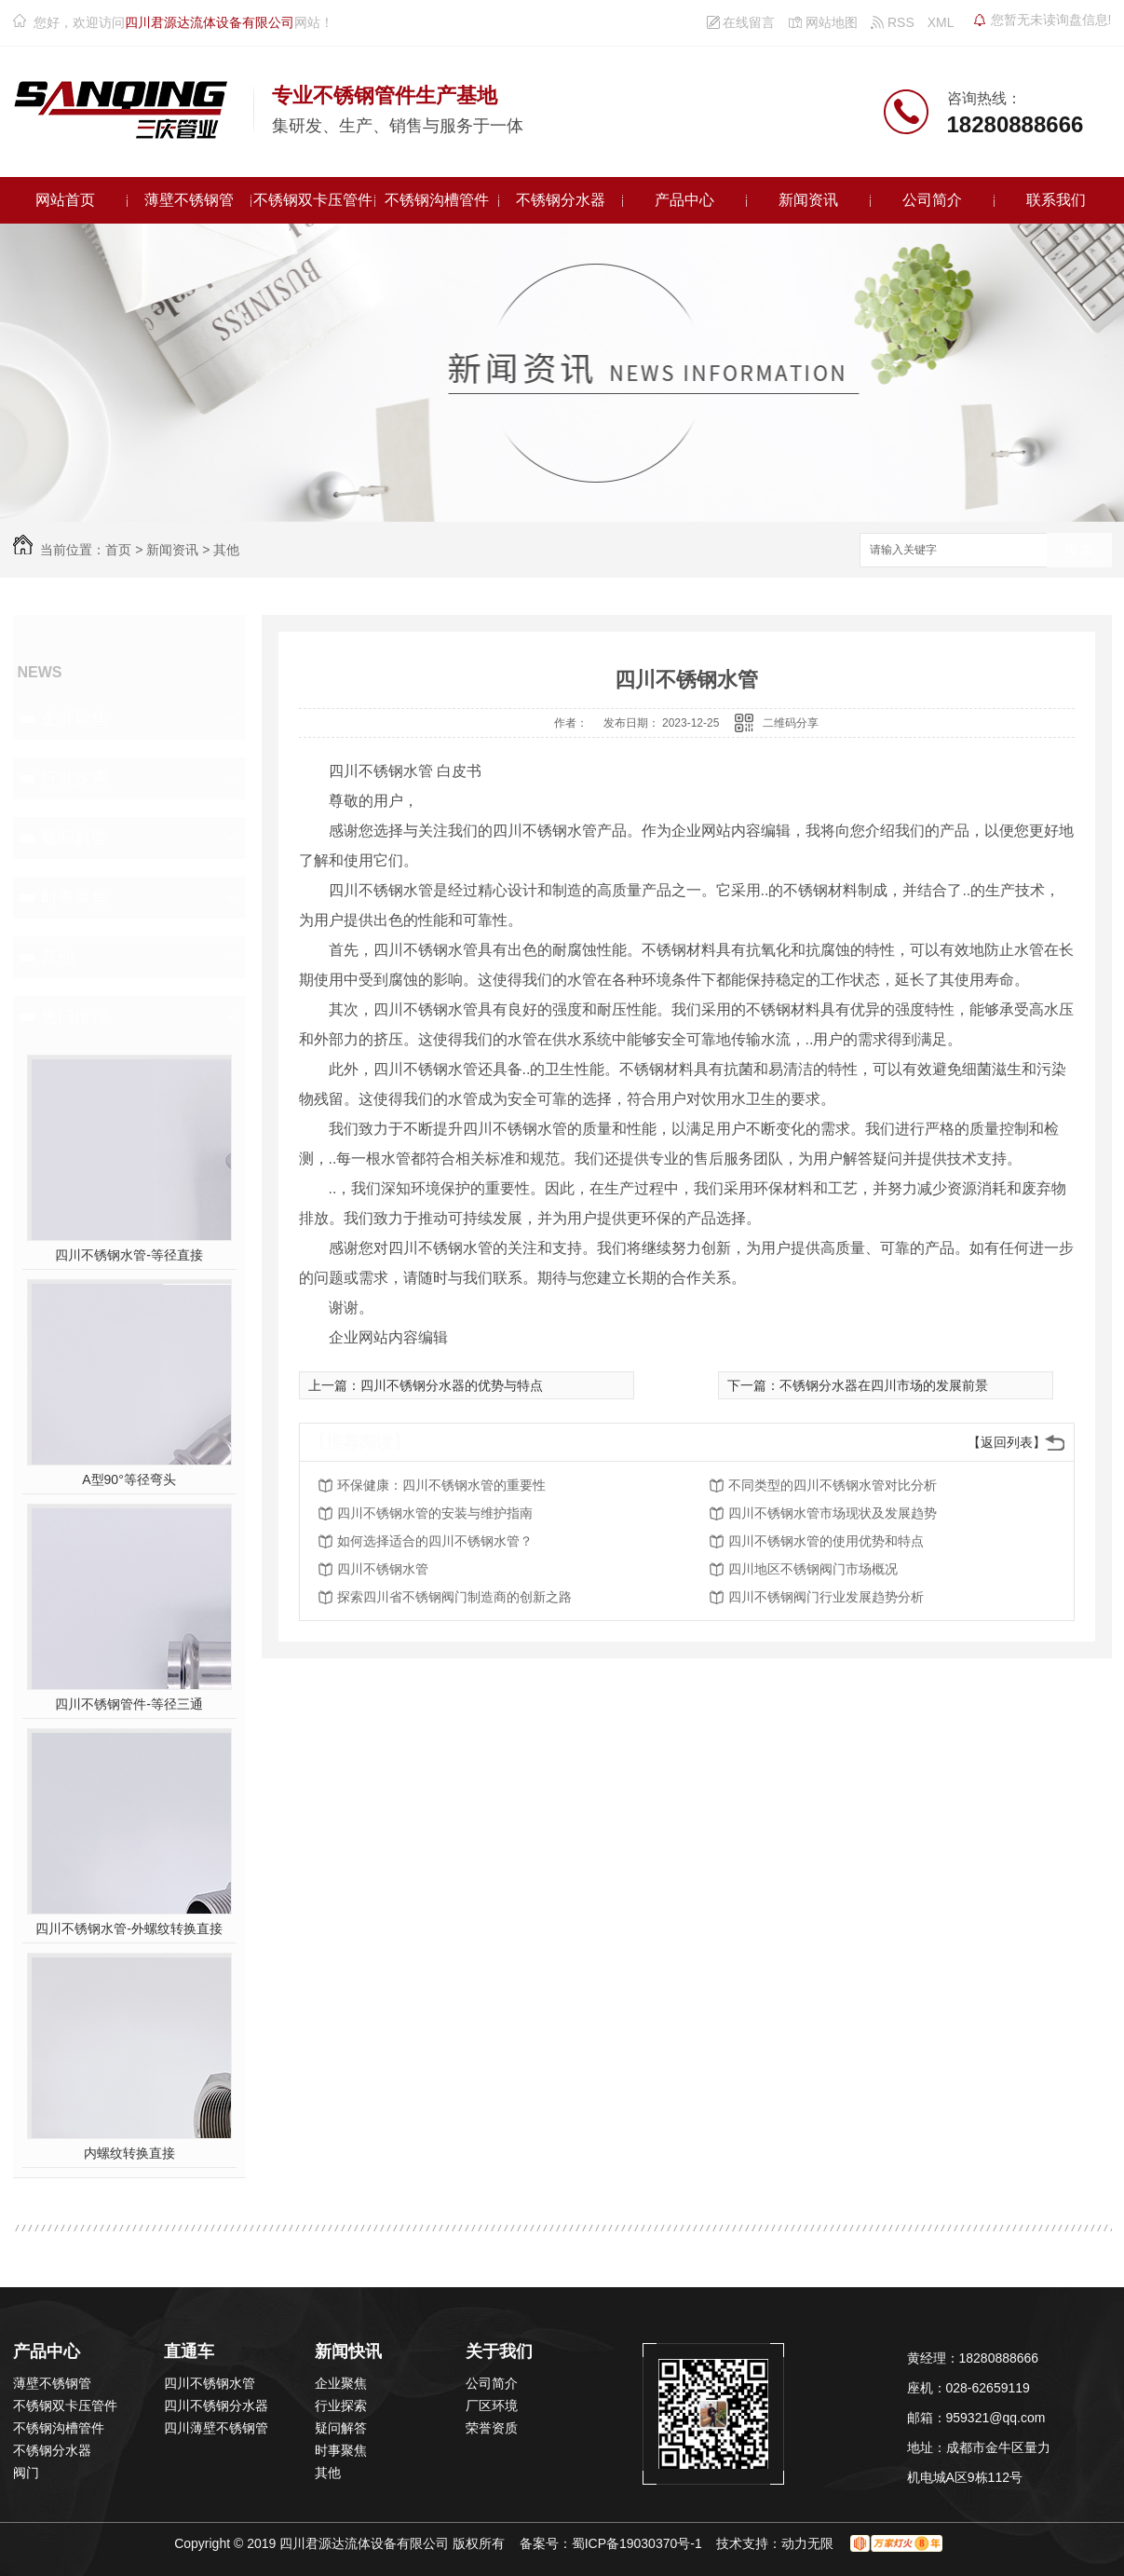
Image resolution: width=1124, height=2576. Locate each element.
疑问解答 (74, 837)
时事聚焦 (74, 897)
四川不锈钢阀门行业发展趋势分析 (826, 1596)
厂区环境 (492, 2405)
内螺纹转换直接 (129, 2153)
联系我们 (1056, 200)
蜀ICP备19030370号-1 (637, 2543)
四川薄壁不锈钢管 (216, 2427)
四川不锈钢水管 (382, 1568)
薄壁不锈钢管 (189, 200)
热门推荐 (74, 1016)
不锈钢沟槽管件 (437, 200)
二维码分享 (791, 722)
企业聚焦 (74, 718)
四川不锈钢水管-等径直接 (129, 1254)
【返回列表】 (1007, 1442)
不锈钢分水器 (560, 200)
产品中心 (684, 200)
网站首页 (65, 200)
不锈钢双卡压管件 (312, 200)
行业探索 (74, 778)
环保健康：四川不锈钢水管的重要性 (441, 1485)
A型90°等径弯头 (129, 1479)
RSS (892, 22)
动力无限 (807, 2543)
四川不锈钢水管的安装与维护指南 (435, 1513)
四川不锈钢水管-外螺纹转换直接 (129, 1928)
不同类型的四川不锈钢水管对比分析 (832, 1485)
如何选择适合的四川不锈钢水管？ (435, 1540)
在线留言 (741, 22)
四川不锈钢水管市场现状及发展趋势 (832, 1513)
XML (941, 22)
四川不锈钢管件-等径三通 (129, 1704)
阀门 (26, 2472)
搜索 (1079, 551)
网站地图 (823, 22)
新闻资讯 (808, 200)
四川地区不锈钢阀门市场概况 (813, 1568)
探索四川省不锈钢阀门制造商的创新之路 (454, 1596)
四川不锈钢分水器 (216, 2405)
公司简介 (932, 200)
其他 (226, 549)
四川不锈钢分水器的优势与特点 (451, 1385)
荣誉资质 (492, 2427)
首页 (118, 549)
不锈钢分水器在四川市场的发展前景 (883, 1385)
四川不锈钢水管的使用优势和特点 (826, 1540)
